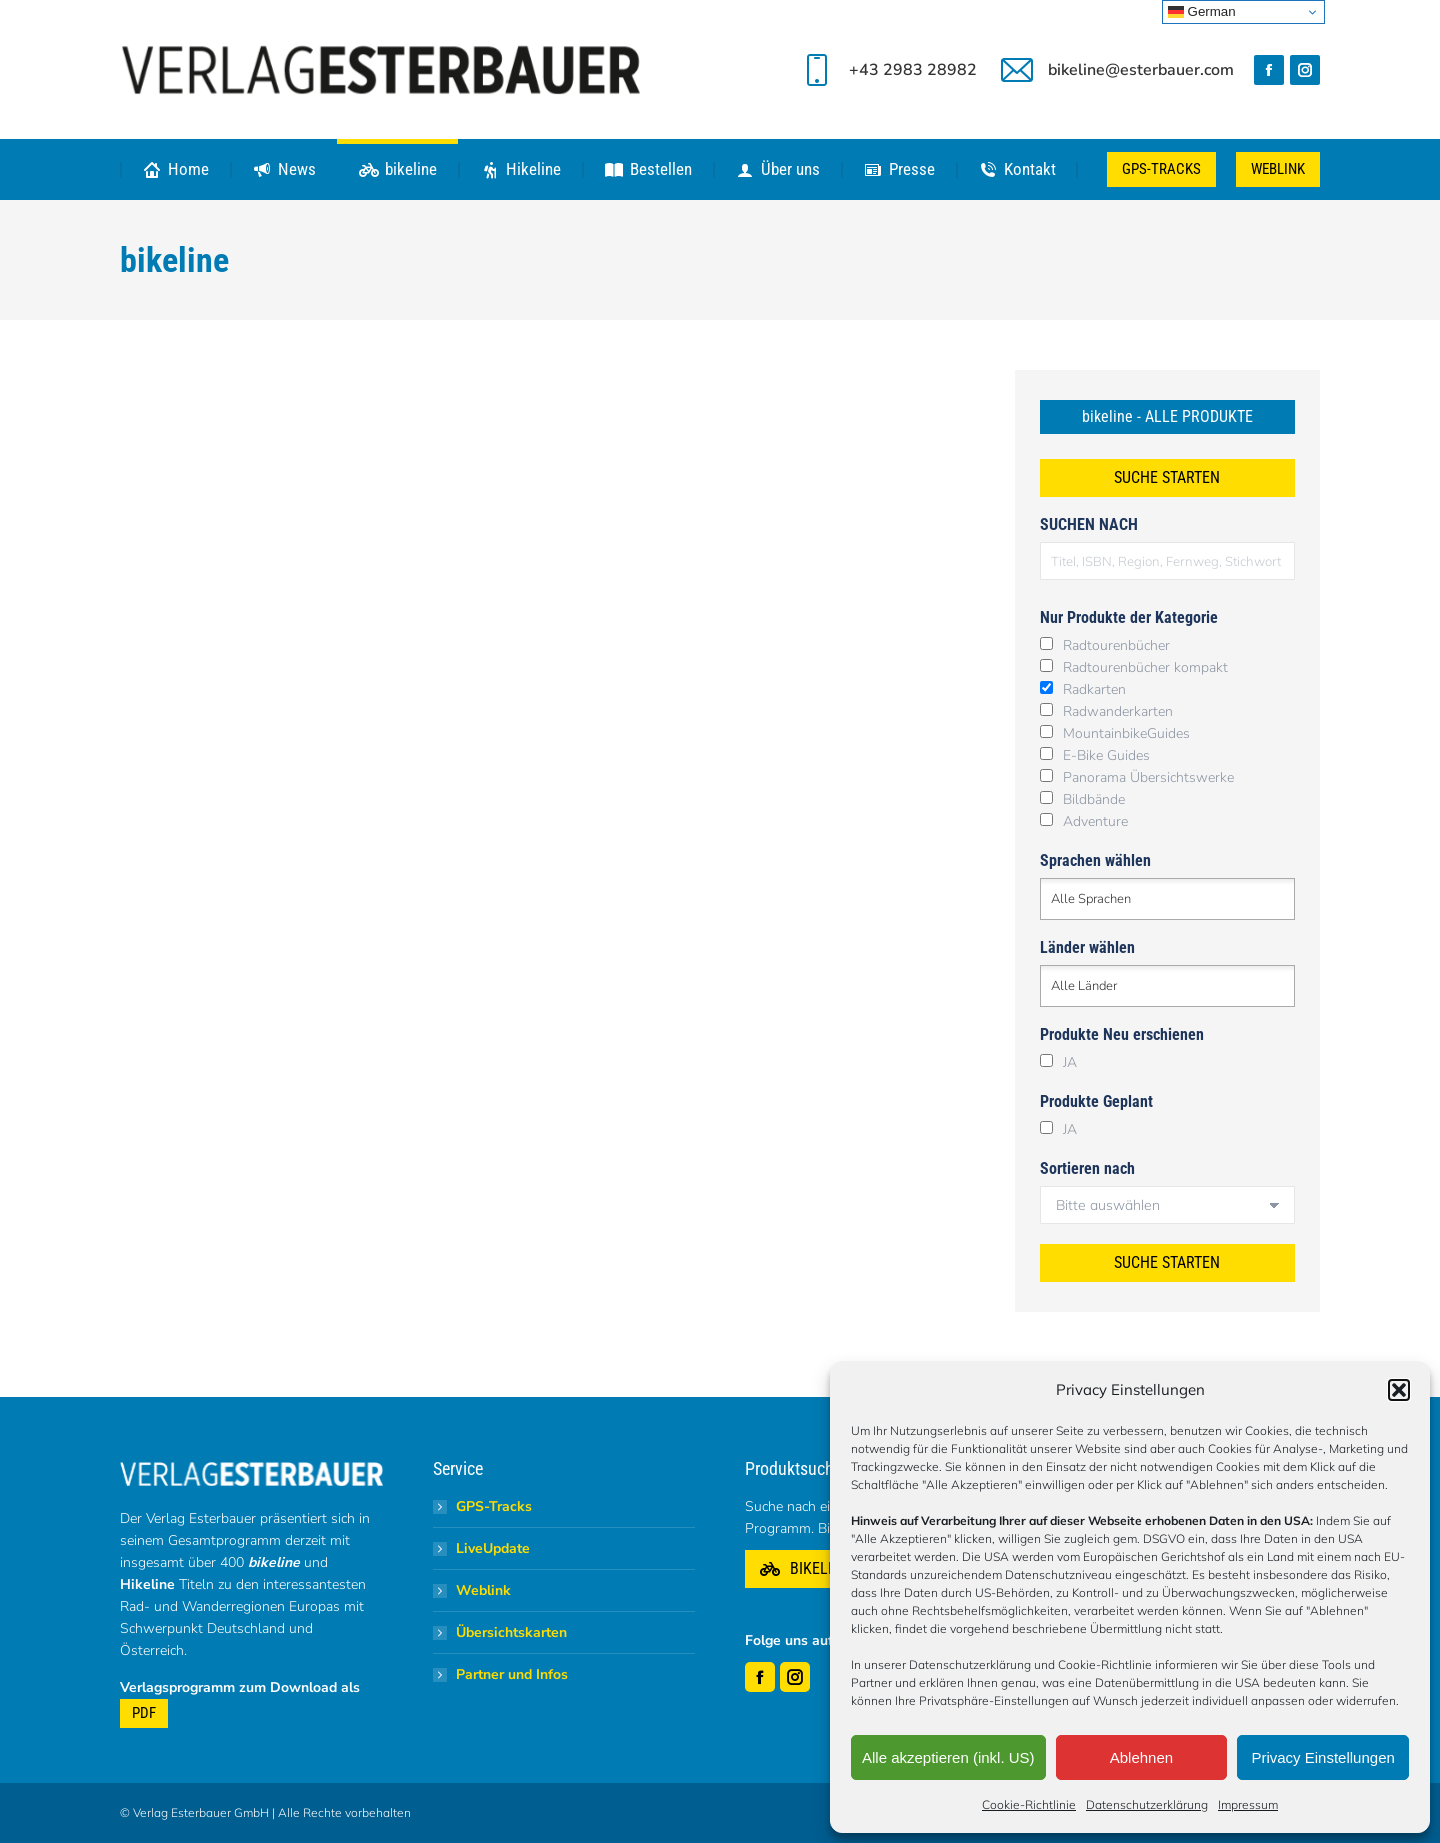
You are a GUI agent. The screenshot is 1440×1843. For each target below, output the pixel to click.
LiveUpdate (493, 1548)
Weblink (483, 1590)
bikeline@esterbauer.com (1115, 70)
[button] (1399, 1390)
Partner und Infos (512, 1674)
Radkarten (1094, 689)
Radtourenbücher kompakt (1145, 667)
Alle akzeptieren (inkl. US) (948, 1757)
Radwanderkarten (1118, 711)
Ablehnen (1141, 1757)
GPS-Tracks (494, 1506)
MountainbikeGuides (1126, 733)
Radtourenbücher (1116, 645)
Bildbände (1094, 799)
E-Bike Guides (1106, 755)
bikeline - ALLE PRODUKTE (1167, 416)
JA (1070, 1062)
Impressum (1248, 1804)
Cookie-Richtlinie (1029, 1804)
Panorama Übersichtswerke (1148, 777)
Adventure (1095, 821)
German (1202, 12)
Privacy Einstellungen (1322, 1757)
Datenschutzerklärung (1147, 1804)
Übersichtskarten (511, 1632)
